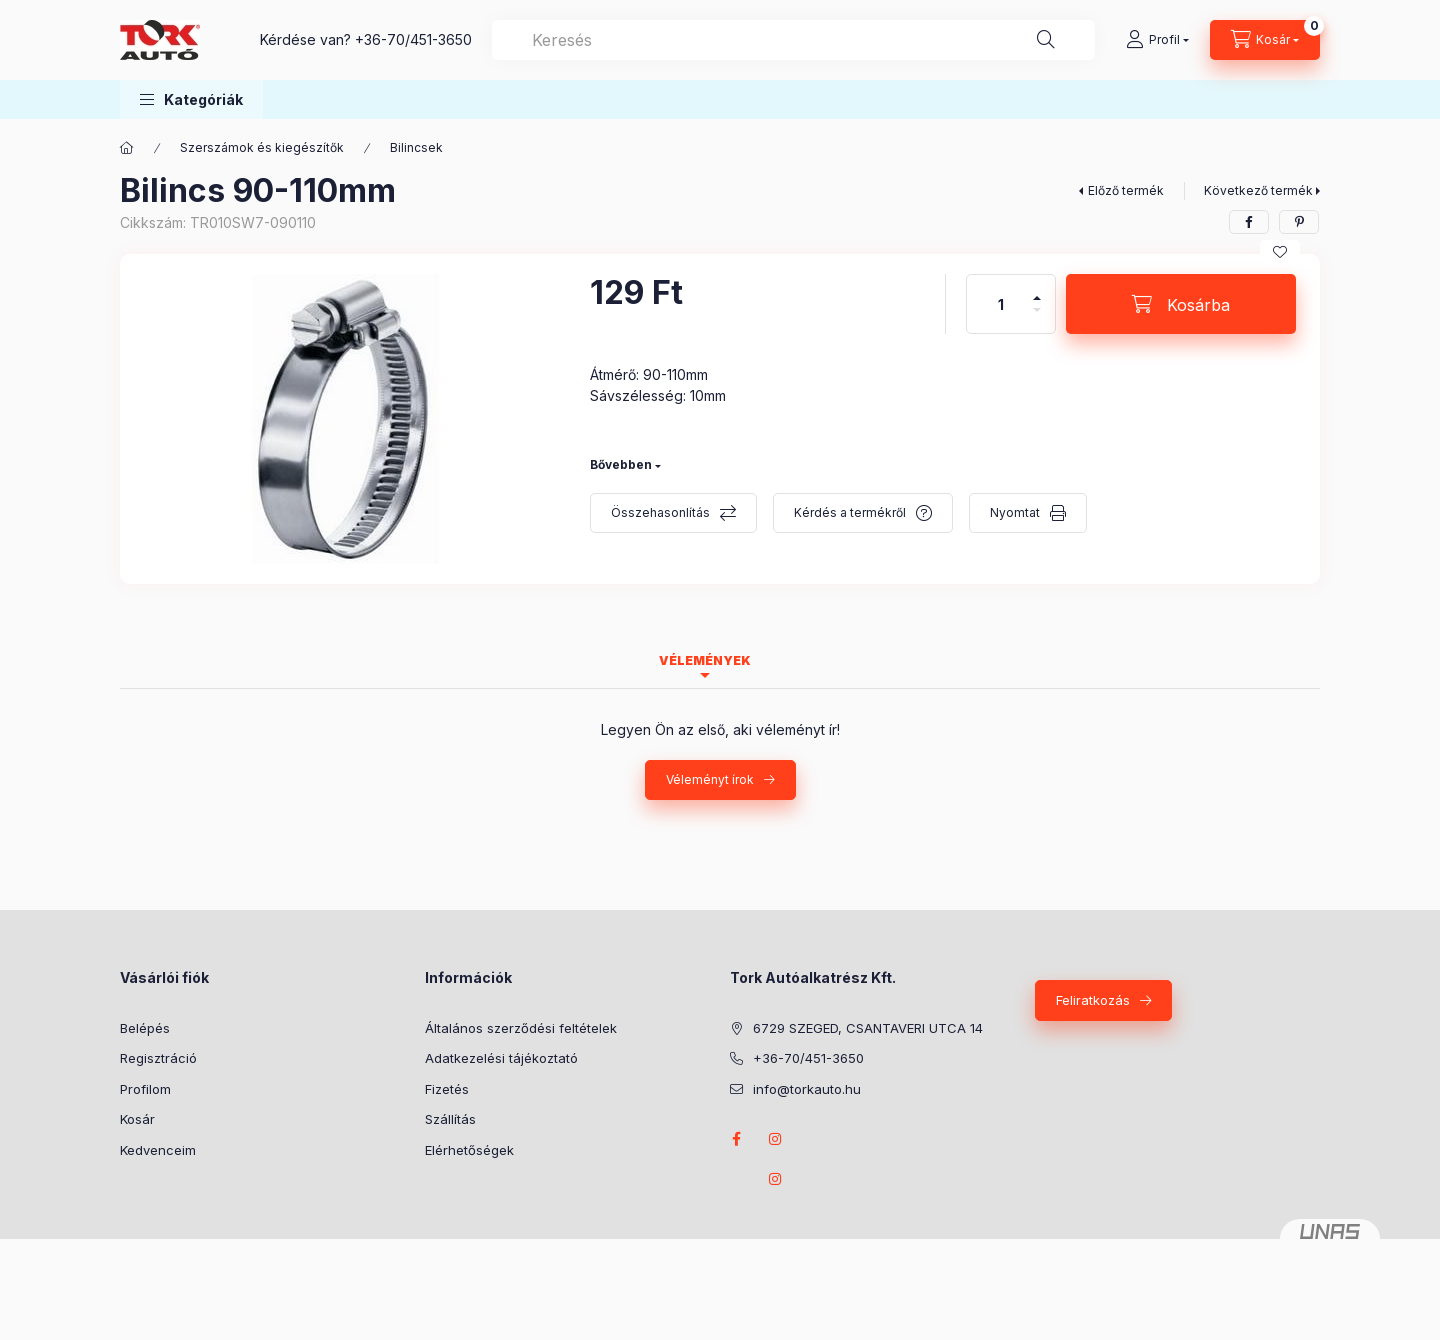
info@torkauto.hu (807, 1089)
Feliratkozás (1093, 1000)
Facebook (736, 1139)
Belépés (145, 1028)
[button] (191, 99)
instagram (776, 1139)
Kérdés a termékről (850, 512)
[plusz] (1037, 289)
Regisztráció (158, 1058)
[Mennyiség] (1001, 304)
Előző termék (1126, 190)
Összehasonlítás (660, 512)
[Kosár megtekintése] (1265, 40)
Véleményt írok (710, 779)
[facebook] (1249, 222)
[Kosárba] (1181, 304)
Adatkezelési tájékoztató (501, 1058)
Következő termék (1258, 190)
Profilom (145, 1089)
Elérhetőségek (469, 1150)
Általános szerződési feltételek (521, 1028)
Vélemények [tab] (705, 660)
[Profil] (1157, 40)
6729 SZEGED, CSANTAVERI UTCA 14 (868, 1028)
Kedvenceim (158, 1150)
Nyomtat (1015, 512)
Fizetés (447, 1089)
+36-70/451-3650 (413, 39)
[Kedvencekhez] (1280, 252)
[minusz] (1037, 318)
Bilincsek (416, 147)
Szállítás (450, 1119)
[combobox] (793, 40)
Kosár (137, 1119)
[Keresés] (1046, 40)
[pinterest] (1299, 222)
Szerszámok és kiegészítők (262, 147)
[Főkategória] (127, 148)
